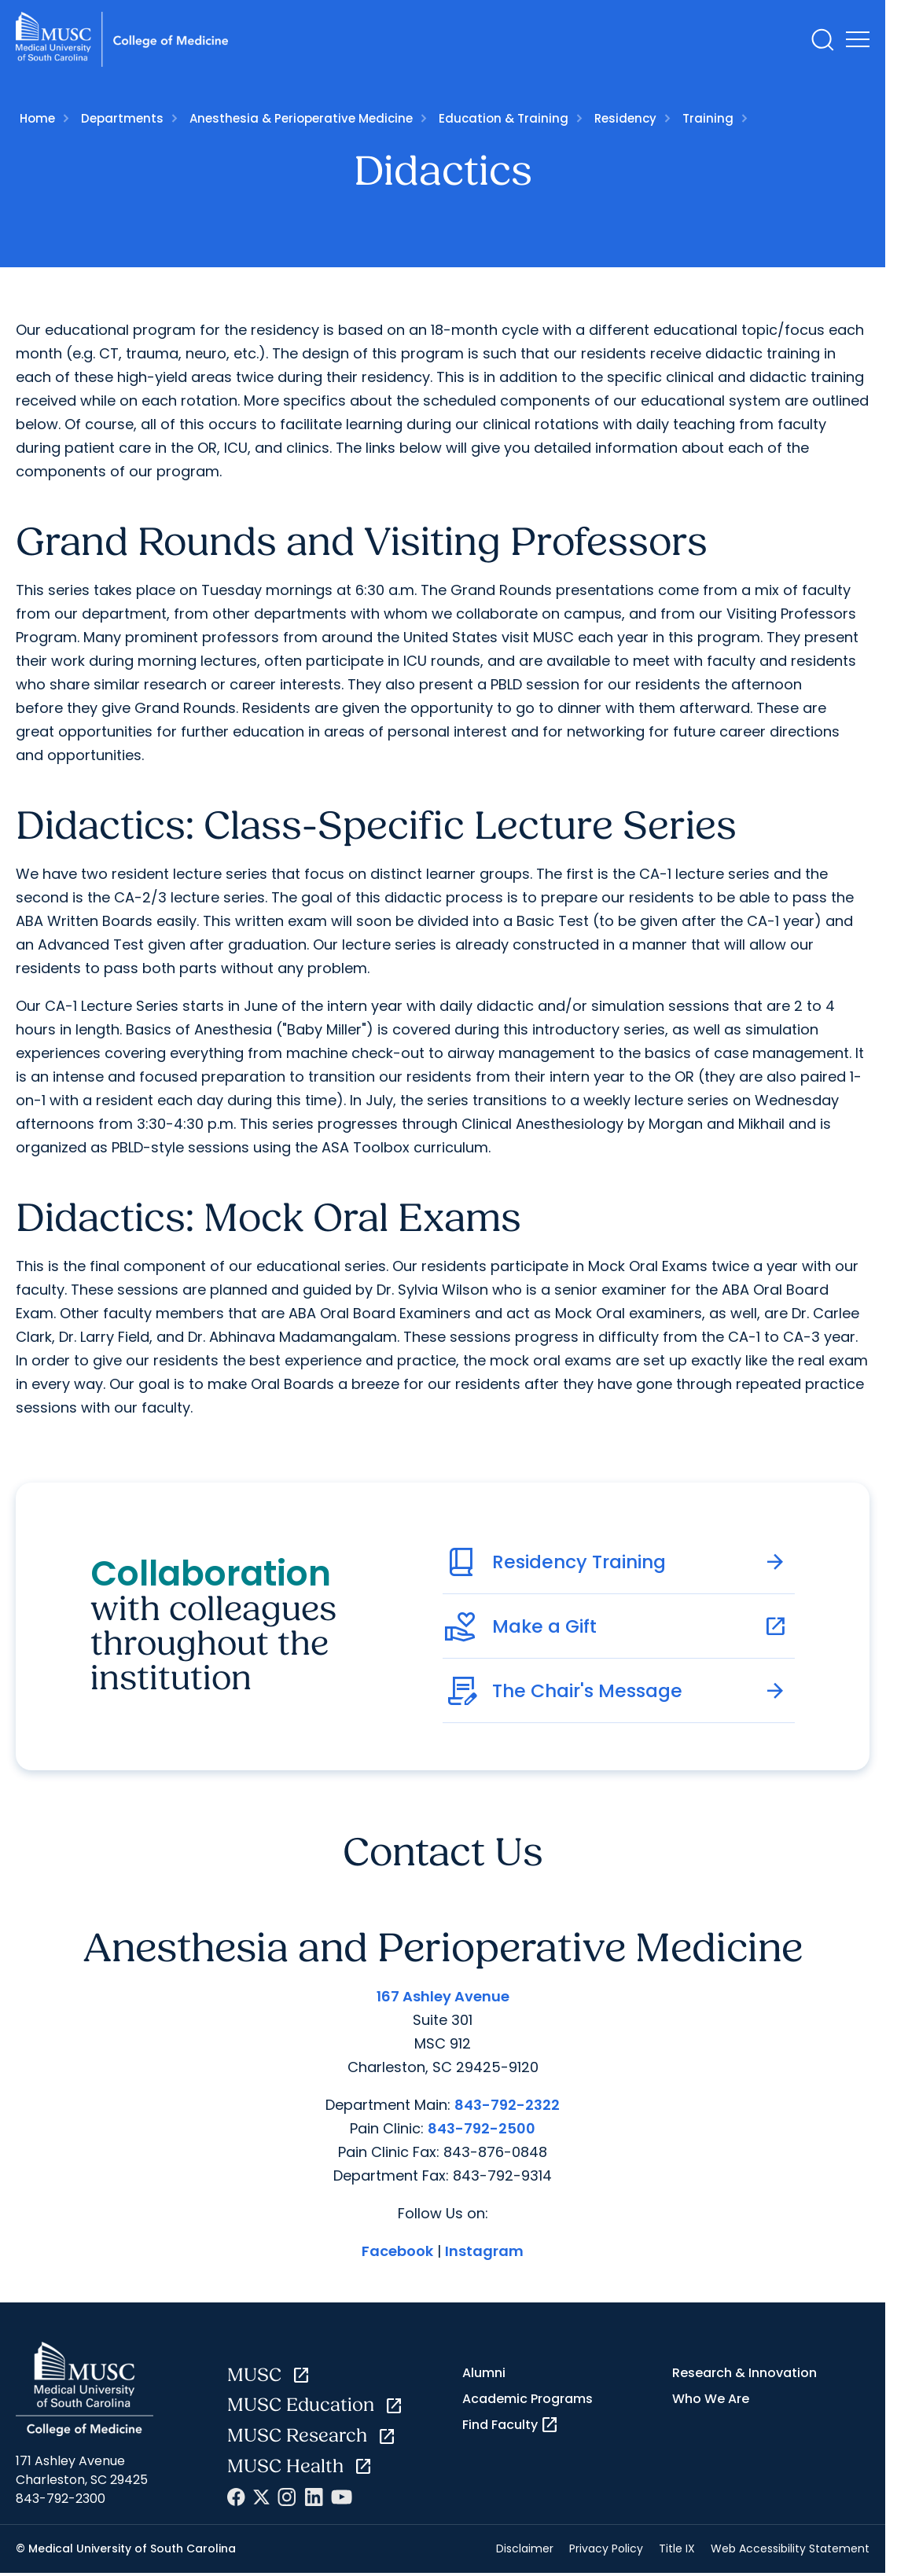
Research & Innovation (744, 2373)
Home (37, 118)
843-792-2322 (507, 2105)
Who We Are (710, 2399)
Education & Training (503, 118)
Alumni (483, 2373)
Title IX (677, 2548)
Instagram (484, 2251)
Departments (122, 118)
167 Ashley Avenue (443, 1996)
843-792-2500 (481, 2128)
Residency (625, 118)
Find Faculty (510, 2425)
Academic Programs (527, 2399)
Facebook (397, 2251)
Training (707, 118)
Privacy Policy (606, 2548)
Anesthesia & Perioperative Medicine (301, 118)
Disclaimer (524, 2548)
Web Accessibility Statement (790, 2548)
